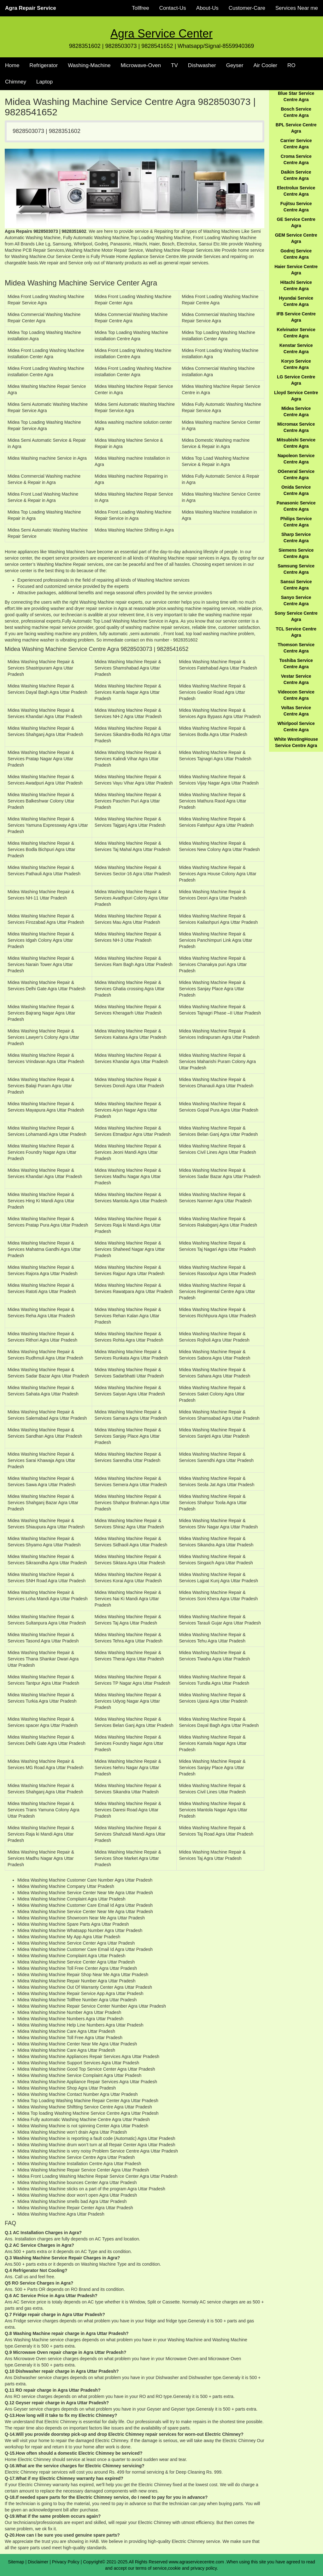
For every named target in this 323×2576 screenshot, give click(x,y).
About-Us (207, 8)
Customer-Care (247, 8)
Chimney (15, 82)
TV (174, 65)
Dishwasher (202, 65)
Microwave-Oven (141, 65)
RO (291, 65)
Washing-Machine (89, 65)
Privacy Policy (65, 2561)
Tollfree (140, 8)
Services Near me (296, 8)
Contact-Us (172, 8)
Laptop (44, 82)
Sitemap (16, 2561)
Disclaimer (38, 2561)
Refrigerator (43, 65)
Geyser (235, 65)
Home (12, 65)
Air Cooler (265, 65)
